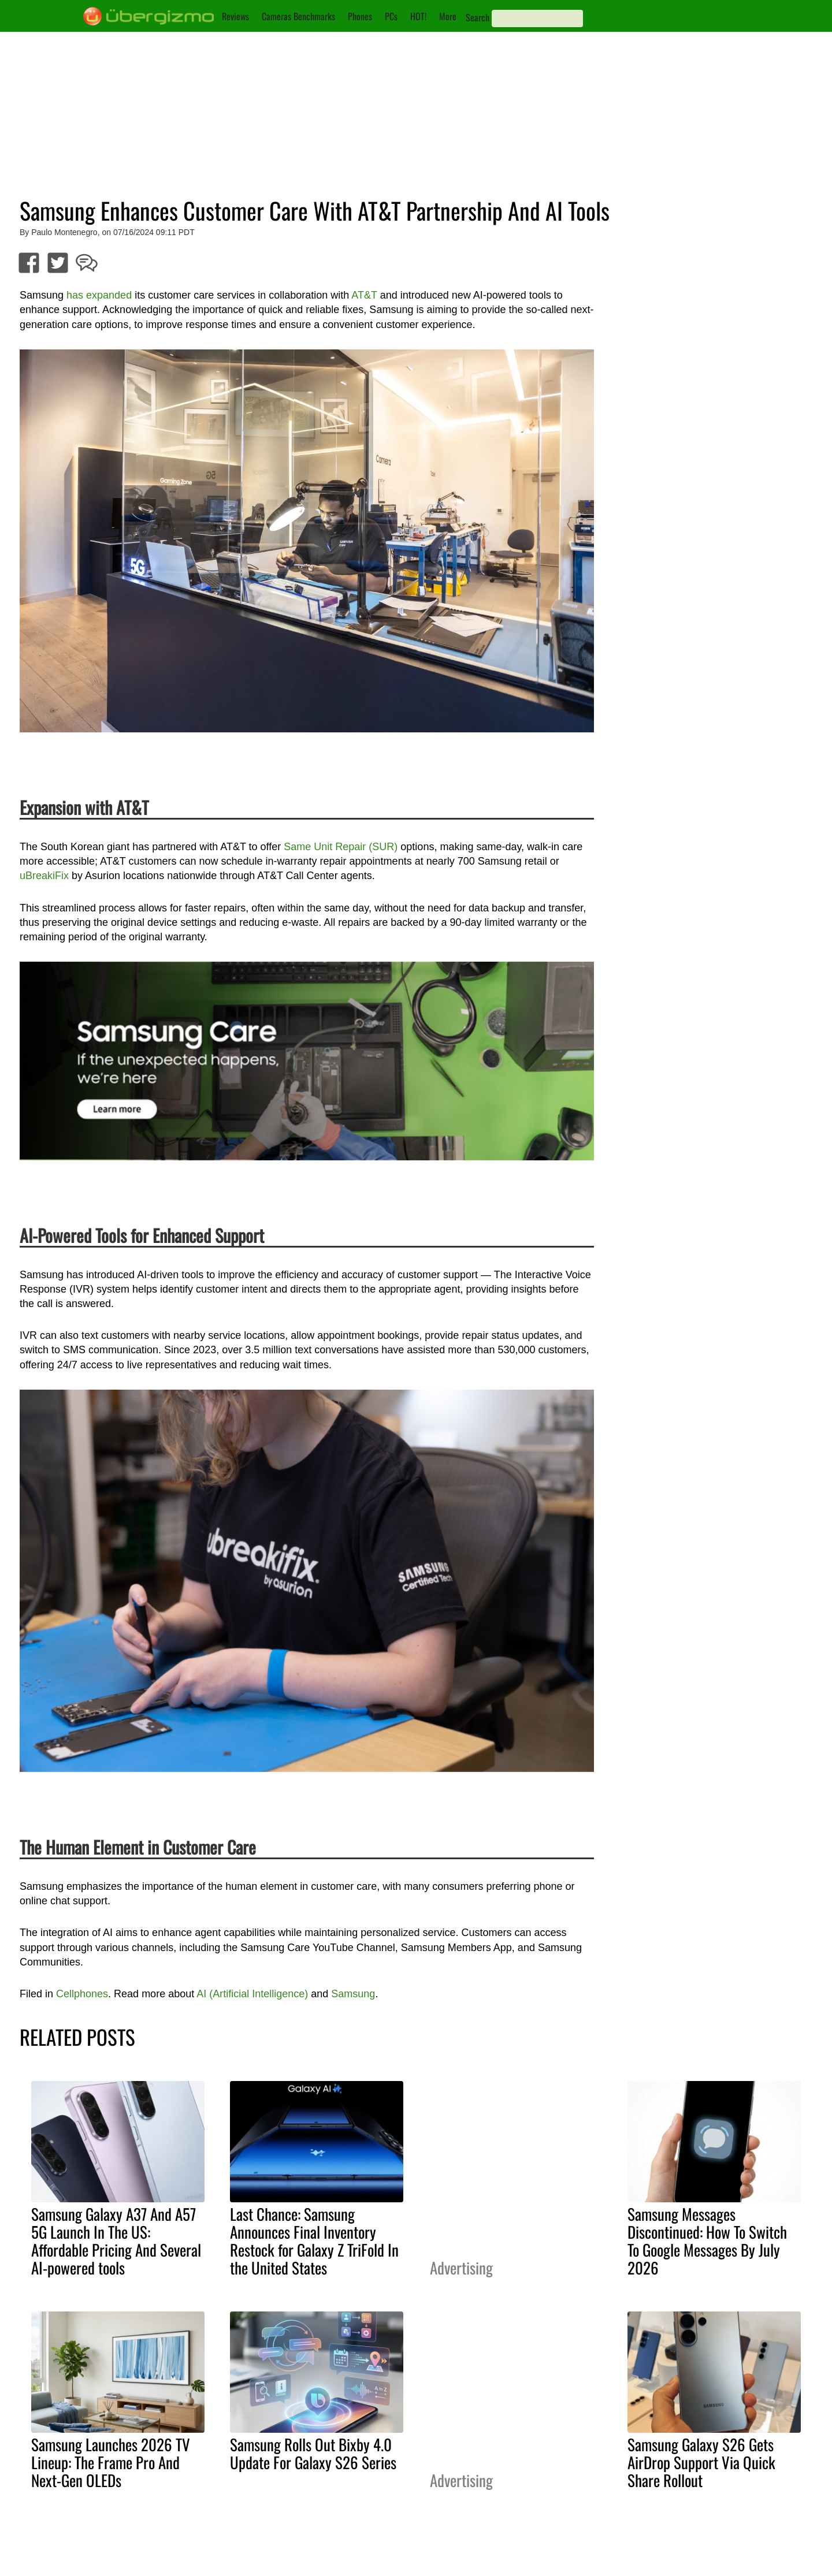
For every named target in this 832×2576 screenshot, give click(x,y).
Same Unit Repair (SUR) (341, 847)
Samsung (353, 1994)
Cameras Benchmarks (298, 16)
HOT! (418, 16)
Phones (360, 16)
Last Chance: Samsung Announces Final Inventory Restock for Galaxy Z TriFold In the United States (314, 2240)
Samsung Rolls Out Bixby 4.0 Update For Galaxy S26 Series (313, 2453)
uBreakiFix (44, 875)
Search (477, 17)
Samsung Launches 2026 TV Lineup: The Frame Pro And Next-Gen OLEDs (110, 2462)
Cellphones (82, 1994)
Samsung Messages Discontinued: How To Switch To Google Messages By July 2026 (707, 2240)
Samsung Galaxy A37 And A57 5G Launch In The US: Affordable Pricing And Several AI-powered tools (116, 2240)
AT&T (364, 295)
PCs (391, 16)
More (447, 16)
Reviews (235, 16)
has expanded (99, 295)
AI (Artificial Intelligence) (252, 1994)
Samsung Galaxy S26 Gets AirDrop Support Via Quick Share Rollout (701, 2462)
